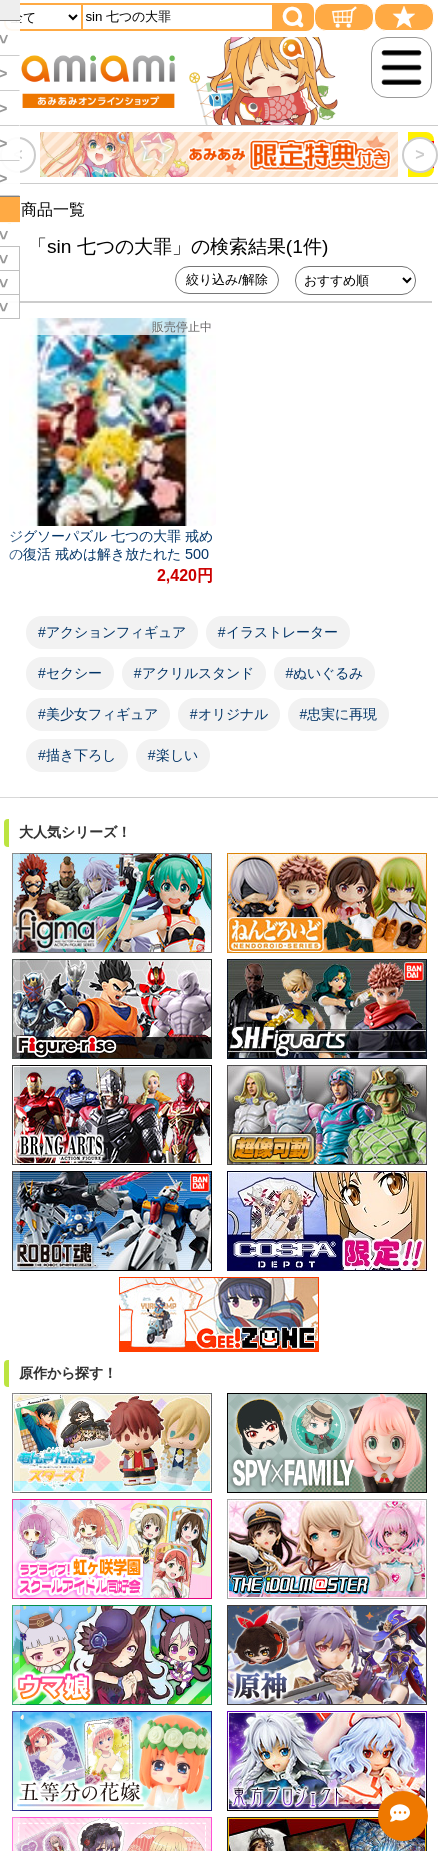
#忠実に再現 (339, 714)
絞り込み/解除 (227, 279)
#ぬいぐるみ (325, 673)
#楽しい (173, 755)
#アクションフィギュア (112, 632)
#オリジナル (229, 714)
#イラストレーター (278, 632)
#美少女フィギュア (98, 714)
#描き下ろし (77, 755)
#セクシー (70, 673)
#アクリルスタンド (194, 673)
